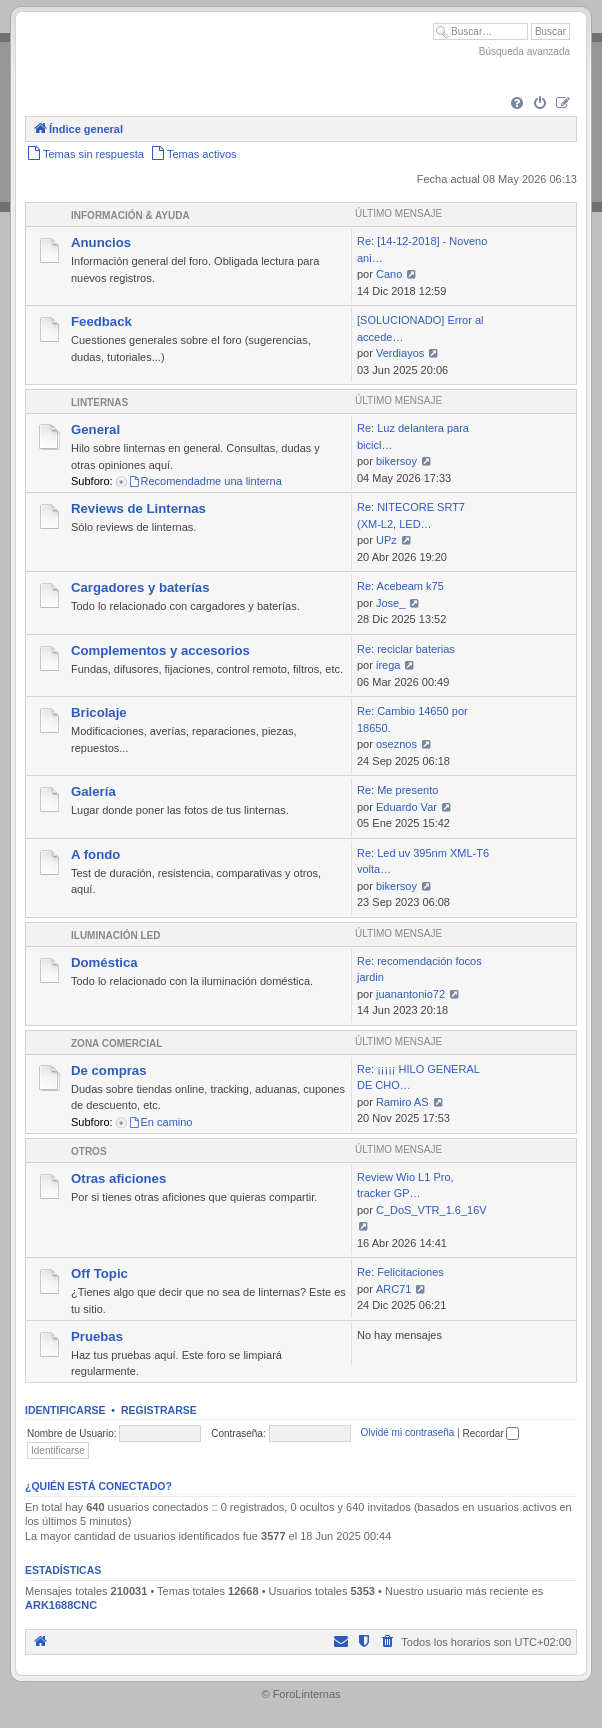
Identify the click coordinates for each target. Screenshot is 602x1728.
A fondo (95, 854)
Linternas (99, 402)
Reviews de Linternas (138, 508)
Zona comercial (116, 1043)
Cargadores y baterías (140, 587)
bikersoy (396, 461)
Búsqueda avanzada (524, 51)
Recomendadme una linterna (205, 481)
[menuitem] (517, 104)
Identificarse (65, 1410)
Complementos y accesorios (160, 650)
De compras (109, 1070)
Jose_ (390, 603)
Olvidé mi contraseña (407, 1433)
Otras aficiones (118, 1178)
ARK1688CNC (61, 1605)
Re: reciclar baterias (406, 649)
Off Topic (99, 1273)
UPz (386, 540)
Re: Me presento (397, 790)
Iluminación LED (115, 935)
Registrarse (159, 1410)
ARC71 (393, 1289)
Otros (89, 1151)
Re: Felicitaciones (400, 1272)
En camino (160, 1122)
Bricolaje (99, 712)
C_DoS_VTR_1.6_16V (431, 1210)
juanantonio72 (410, 994)
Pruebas (97, 1336)
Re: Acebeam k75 (400, 586)
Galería (93, 791)
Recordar (491, 1433)
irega (388, 665)
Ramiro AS (402, 1102)
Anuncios (101, 242)
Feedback (101, 321)
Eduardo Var (406, 807)
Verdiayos (400, 353)
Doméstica (104, 962)
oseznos (396, 744)
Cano (389, 274)
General (95, 429)
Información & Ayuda (130, 215)
